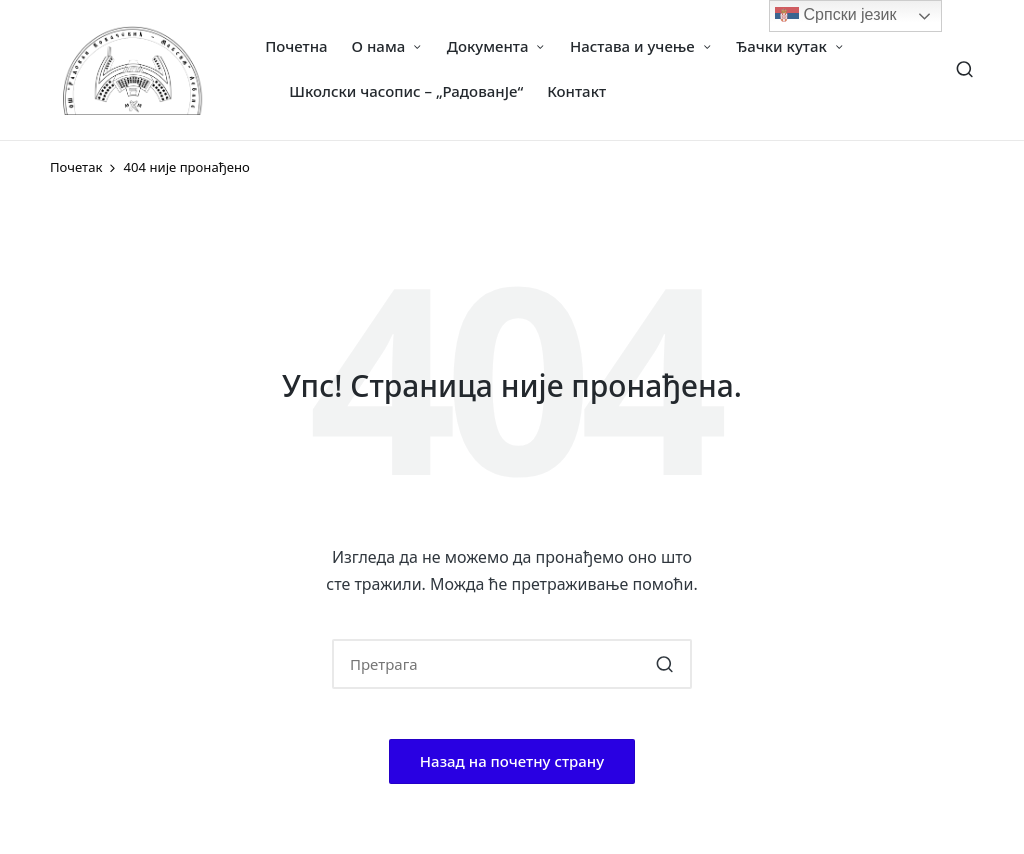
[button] (664, 664)
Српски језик (835, 16)
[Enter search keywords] (512, 664)
